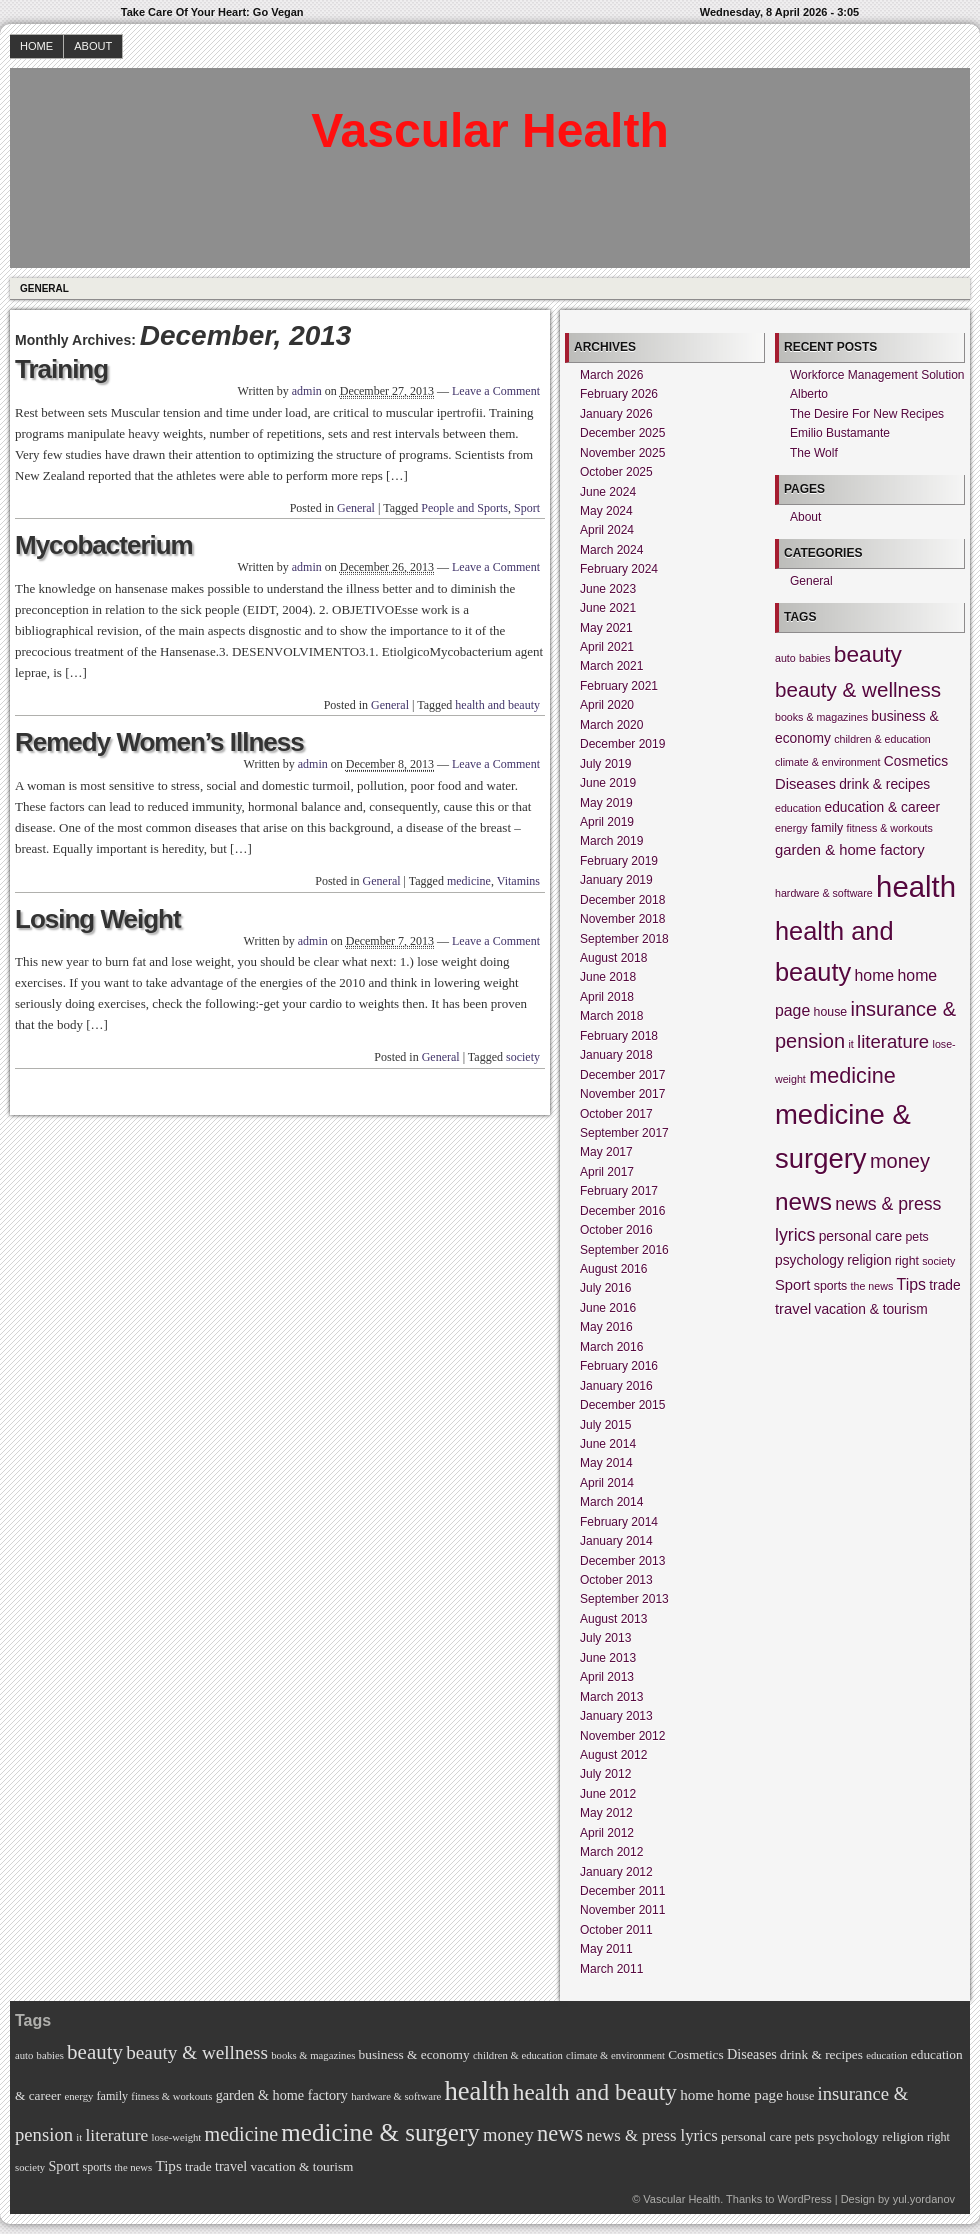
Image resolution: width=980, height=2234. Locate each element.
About (93, 46)
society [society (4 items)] (938, 1261)
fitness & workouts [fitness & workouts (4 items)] (889, 828)
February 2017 (619, 1191)
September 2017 (624, 1133)
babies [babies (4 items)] (814, 658)
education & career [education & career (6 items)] (883, 807)
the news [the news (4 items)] (872, 1286)
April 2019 (607, 822)
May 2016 (606, 1327)
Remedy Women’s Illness (159, 742)
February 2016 (619, 1366)
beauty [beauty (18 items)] (868, 654)
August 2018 (613, 958)
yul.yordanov (924, 2199)
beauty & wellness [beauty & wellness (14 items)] (858, 689)
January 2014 (616, 1541)
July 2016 (605, 1288)
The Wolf (814, 453)
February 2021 (619, 686)
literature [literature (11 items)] (893, 1041)
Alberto (809, 394)
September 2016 (624, 1250)
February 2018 (619, 1036)
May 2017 (606, 1152)
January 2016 (616, 1386)
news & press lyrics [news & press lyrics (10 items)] (651, 2135)
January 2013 (616, 1716)
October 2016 (616, 1230)
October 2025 (616, 472)
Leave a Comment (496, 391)
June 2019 (608, 783)
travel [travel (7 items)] (793, 1309)
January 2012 (616, 1872)
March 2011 (611, 1969)
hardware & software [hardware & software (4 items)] (824, 893)
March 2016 (611, 1347)
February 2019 (619, 861)
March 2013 (611, 1697)
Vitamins (518, 881)
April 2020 (607, 705)
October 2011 (616, 1930)
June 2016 (608, 1308)
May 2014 (606, 1463)
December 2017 (622, 1075)
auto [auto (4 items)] (785, 658)
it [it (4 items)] (850, 1044)
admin (307, 391)
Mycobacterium (104, 545)
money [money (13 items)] (900, 1161)
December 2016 (622, 1211)
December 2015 (622, 1405)
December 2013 (622, 1561)
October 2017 (616, 1114)
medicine (469, 881)
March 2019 (611, 841)
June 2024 (608, 492)
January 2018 (616, 1055)
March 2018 (611, 1016)
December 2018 (622, 900)
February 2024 (619, 569)
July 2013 (605, 1638)
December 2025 (622, 433)
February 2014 (619, 1522)
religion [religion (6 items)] (869, 1260)
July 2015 (605, 1425)
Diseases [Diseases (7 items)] (805, 784)
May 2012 (606, 1813)
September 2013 (624, 1599)
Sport (527, 508)
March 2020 (611, 725)
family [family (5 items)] (827, 828)
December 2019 (622, 744)
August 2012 (613, 1755)
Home (36, 46)
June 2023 (608, 589)
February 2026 (619, 394)
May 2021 (606, 628)
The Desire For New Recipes (867, 414)
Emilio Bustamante (840, 433)
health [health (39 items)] (916, 886)
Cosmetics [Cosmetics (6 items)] (916, 761)
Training (61, 369)
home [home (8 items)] (875, 975)
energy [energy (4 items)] (791, 828)
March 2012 (611, 1852)
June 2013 (608, 1658)
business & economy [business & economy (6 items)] (414, 2054)
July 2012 (605, 1774)
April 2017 (607, 1172)
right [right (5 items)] (907, 1261)
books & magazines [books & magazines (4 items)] (821, 717)
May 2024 (606, 511)
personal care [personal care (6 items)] (860, 1236)
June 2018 (608, 977)
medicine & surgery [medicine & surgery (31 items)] (380, 2132)
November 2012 (622, 1736)
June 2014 (608, 1444)
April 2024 (607, 530)
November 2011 (622, 1910)
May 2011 (606, 1949)
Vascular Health (490, 130)
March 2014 (611, 1502)
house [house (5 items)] (831, 1012)
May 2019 (606, 803)
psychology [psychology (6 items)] (809, 1260)
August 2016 (613, 1269)
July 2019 (605, 764)
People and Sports (464, 508)
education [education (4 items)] (798, 808)
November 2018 (622, 919)
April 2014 (607, 1483)
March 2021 (611, 666)
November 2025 (622, 453)
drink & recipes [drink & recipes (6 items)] (884, 784)
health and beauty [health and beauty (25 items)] (595, 2092)
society (523, 1057)
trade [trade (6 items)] (944, 1285)
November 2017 (622, 1094)
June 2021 (608, 608)
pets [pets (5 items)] (916, 1237)
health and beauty (497, 705)
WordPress (804, 2199)
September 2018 (624, 939)
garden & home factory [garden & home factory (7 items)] (850, 850)
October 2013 (616, 1580)
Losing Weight (98, 919)
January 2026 (616, 414)
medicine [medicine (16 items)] (852, 1075)
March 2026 (611, 375)
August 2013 (613, 1619)
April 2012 (607, 1833)
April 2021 (607, 647)
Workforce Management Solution (877, 375)
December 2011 (622, 1891)
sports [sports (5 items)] (831, 1286)
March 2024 (611, 550)
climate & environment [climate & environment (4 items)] (827, 762)
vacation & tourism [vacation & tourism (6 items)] (871, 1309)
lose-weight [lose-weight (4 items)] (177, 2137)
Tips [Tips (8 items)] (911, 1284)
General (44, 288)
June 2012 (608, 1794)
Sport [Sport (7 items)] (792, 1285)
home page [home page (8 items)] (750, 2095)
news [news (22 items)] (803, 1201)
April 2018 (607, 997)
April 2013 (607, 1677)
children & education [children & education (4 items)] (882, 739)
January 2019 (616, 880)
